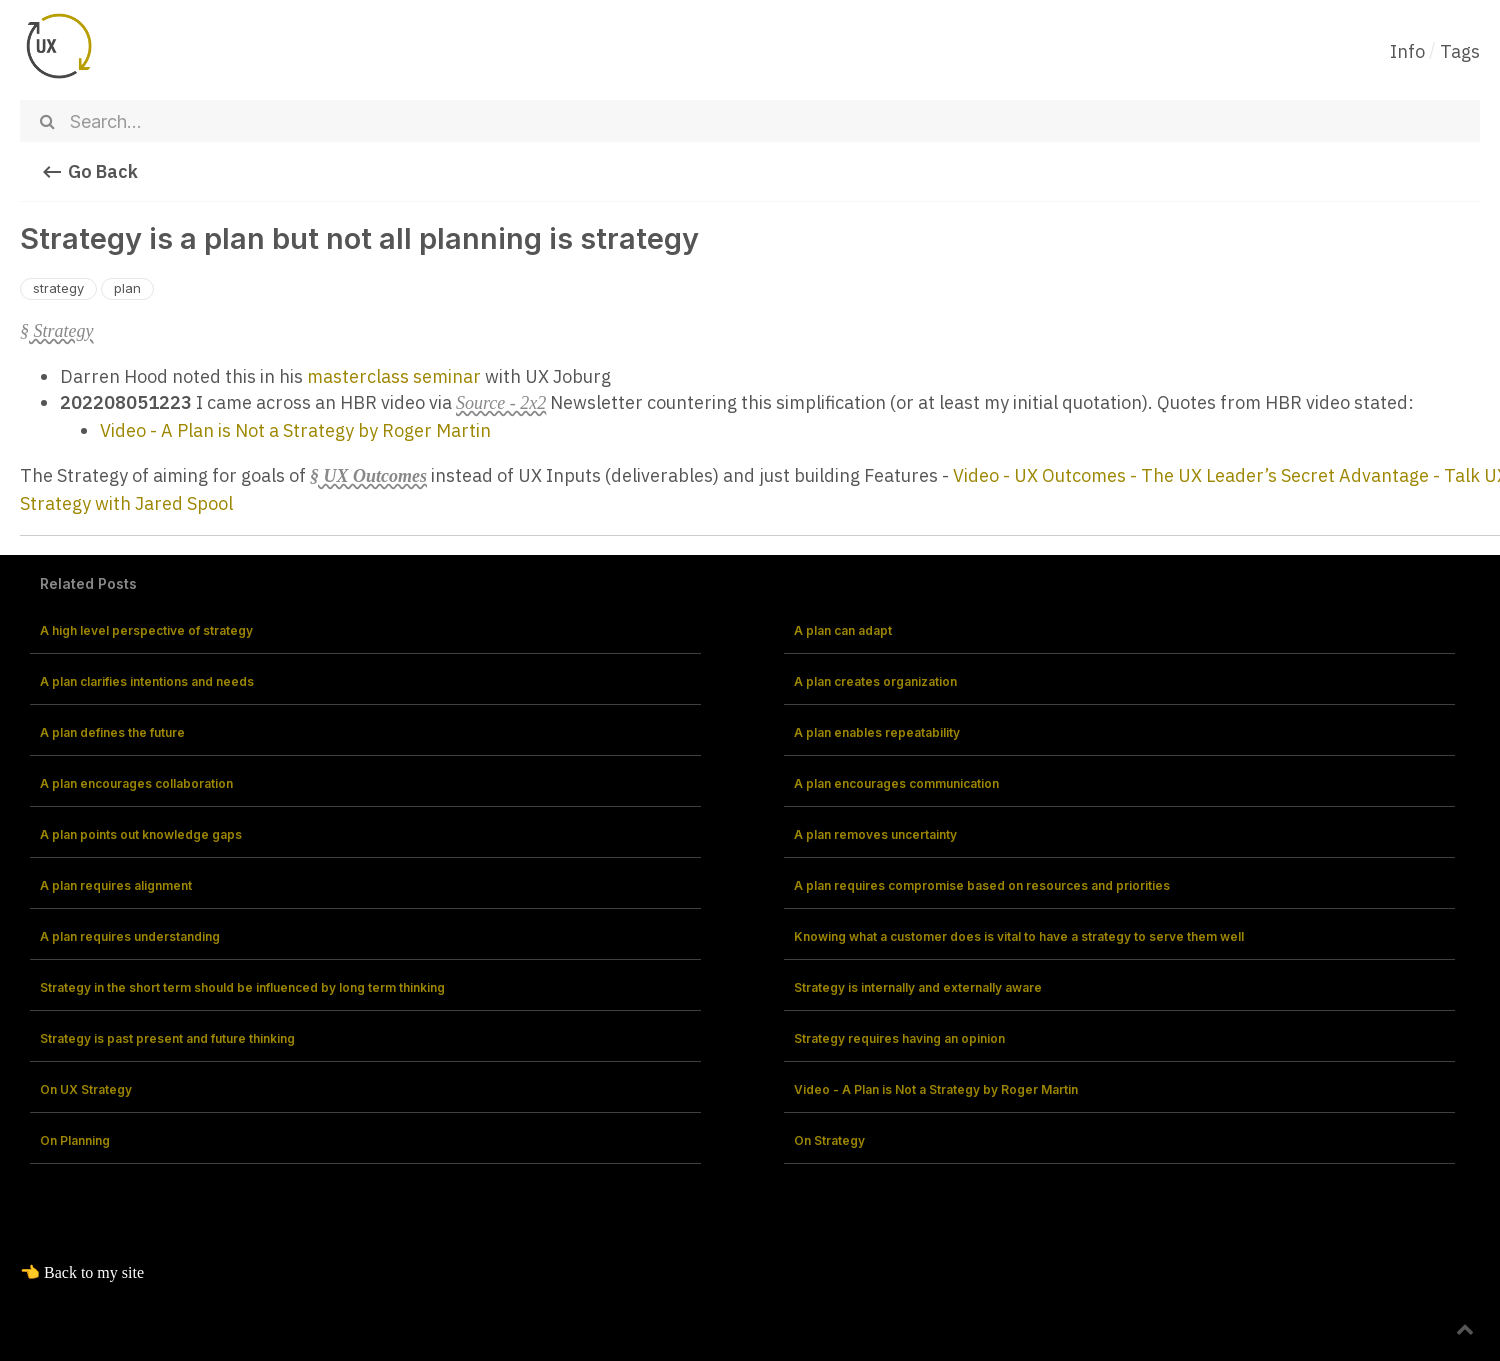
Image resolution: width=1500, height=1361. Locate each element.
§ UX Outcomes (368, 476)
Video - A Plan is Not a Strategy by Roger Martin (295, 430)
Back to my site (94, 1272)
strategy (58, 288)
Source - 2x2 (501, 403)
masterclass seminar (394, 376)
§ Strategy (57, 331)
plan (127, 288)
